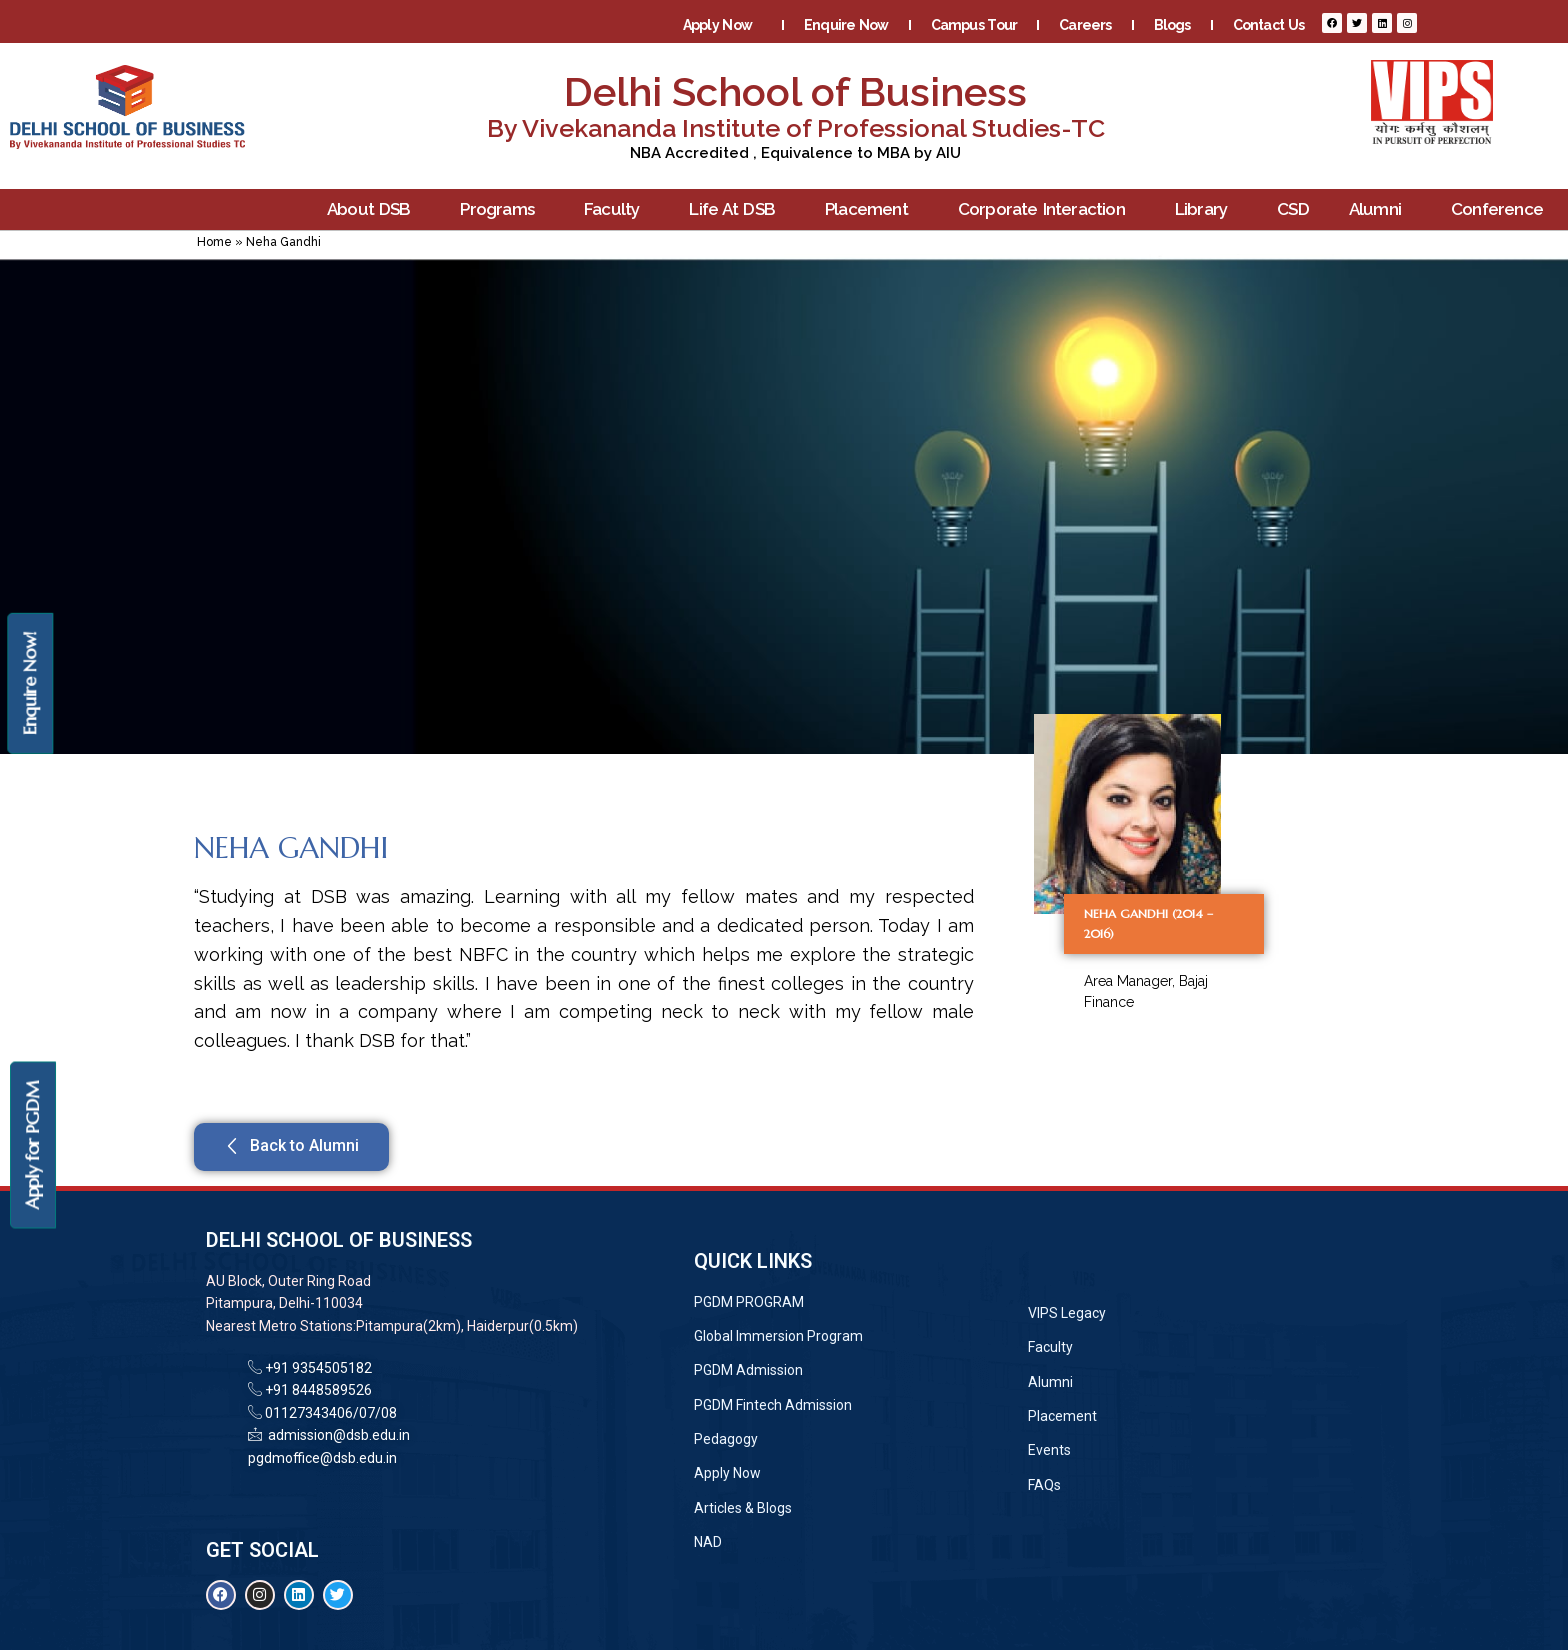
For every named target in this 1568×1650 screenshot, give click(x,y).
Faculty (616, 209)
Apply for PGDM (32, 1145)
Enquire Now (846, 25)
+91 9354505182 (318, 1368)
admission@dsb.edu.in (336, 1435)
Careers (1085, 25)
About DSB (374, 209)
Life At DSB (737, 209)
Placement (871, 209)
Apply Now (722, 25)
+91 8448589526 (317, 1390)
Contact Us (1268, 25)
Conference (1502, 209)
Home (214, 242)
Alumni (1380, 209)
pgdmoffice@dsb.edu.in (322, 1458)
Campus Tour (974, 25)
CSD (1293, 209)
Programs (502, 209)
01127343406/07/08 (329, 1413)
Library (1206, 209)
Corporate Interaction (1046, 209)
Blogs (1172, 25)
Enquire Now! (29, 683)
